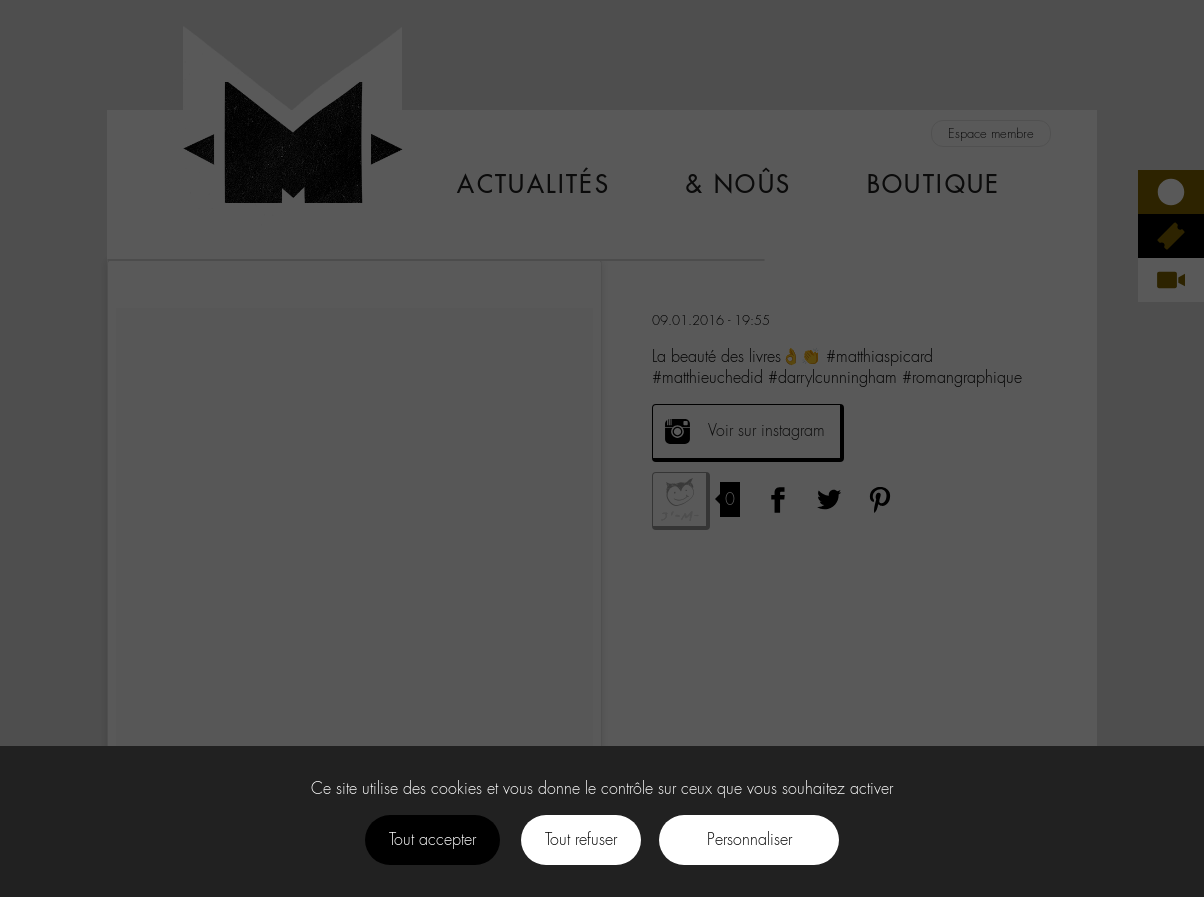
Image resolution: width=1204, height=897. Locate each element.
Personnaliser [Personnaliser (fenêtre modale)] (749, 839)
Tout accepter (432, 839)
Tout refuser (581, 839)
